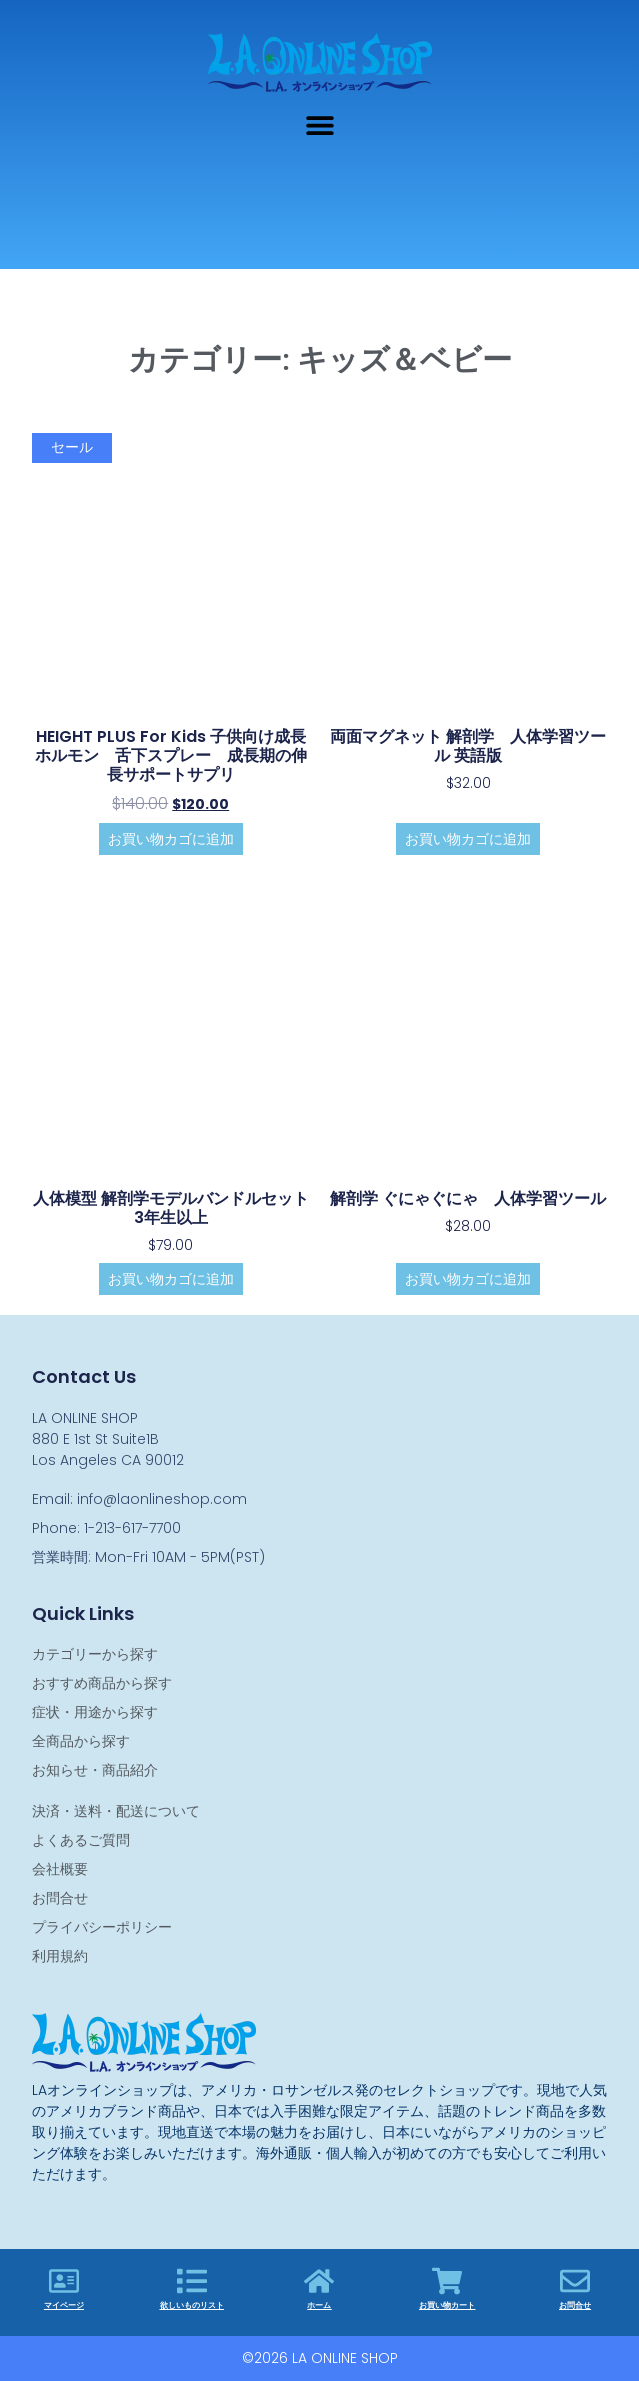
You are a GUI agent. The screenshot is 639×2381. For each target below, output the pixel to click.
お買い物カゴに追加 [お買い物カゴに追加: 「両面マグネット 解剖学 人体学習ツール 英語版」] (468, 839)
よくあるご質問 (81, 1840)
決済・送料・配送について (116, 1811)
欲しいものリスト (192, 2305)
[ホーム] (319, 2281)
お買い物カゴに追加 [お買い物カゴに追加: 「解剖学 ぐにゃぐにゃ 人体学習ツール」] (468, 1279)
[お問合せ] (575, 2281)
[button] (319, 124)
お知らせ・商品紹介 (95, 1770)
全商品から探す (81, 1741)
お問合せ (60, 1898)
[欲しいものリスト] (192, 2281)
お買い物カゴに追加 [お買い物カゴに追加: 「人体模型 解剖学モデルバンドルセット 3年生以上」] (171, 1279)
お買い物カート (447, 2305)
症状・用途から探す (95, 1712)
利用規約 (60, 1956)
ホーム (319, 2305)
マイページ (64, 2305)
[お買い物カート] (447, 2281)
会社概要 (60, 1869)
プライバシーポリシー (102, 1927)
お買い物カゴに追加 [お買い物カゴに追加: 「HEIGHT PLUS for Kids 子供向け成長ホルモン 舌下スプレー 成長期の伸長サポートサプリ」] (171, 839)
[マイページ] (64, 2281)
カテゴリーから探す (95, 1654)
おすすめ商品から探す (102, 1683)
